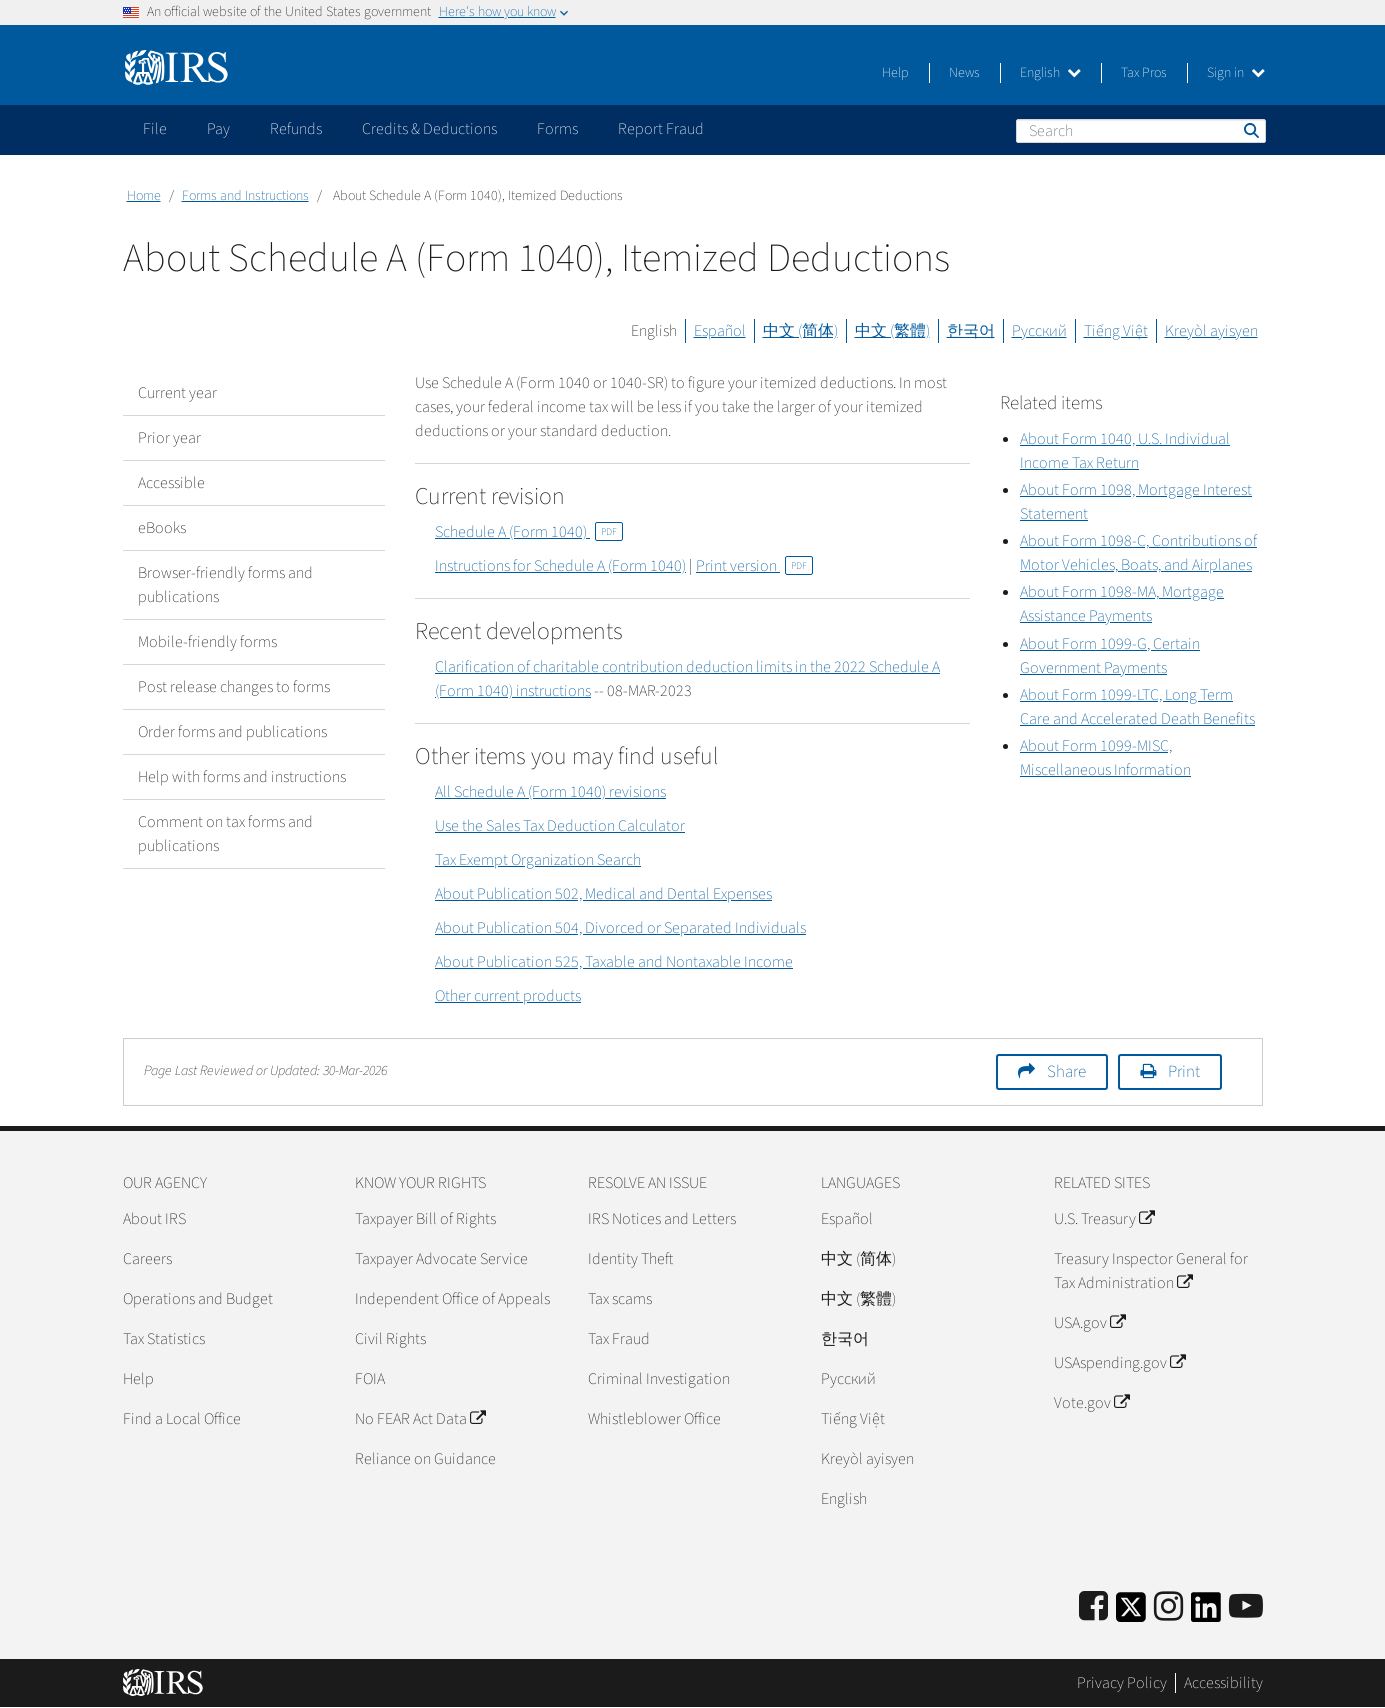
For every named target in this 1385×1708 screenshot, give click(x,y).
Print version (754, 566)
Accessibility (1223, 1683)
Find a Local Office (182, 1419)
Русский (1039, 331)
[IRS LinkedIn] (1206, 1613)
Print (1184, 1072)
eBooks (162, 528)
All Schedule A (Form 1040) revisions (550, 792)
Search (1250, 130)
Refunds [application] (296, 129)
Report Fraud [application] (661, 129)
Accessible (171, 483)
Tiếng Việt (1116, 331)
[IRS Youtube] (1246, 1607)
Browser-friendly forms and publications (225, 585)
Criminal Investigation (659, 1379)
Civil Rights (390, 1339)
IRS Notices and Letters (662, 1219)
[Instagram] (1168, 1607)
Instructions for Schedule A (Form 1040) (560, 566)
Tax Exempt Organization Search (538, 860)
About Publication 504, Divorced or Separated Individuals (620, 928)
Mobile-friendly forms (207, 642)
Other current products (508, 996)
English (1050, 73)
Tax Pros (1144, 73)
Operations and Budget (198, 1299)
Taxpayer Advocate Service (441, 1259)
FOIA (370, 1379)
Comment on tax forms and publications (225, 834)
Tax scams (620, 1299)
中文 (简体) (800, 331)
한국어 (971, 331)
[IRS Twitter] (1131, 1613)
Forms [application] (557, 129)
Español (720, 331)
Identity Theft (630, 1259)
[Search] (1141, 131)
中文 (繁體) (892, 331)
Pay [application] (218, 129)
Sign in (1236, 73)
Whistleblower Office (654, 1419)
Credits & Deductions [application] (429, 129)
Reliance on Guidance (425, 1459)
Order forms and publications (232, 732)
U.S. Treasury (1104, 1219)
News (964, 73)
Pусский (848, 1379)
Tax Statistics (164, 1339)
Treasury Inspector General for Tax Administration (1151, 1271)
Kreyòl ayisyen (1211, 331)
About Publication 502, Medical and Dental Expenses (603, 894)
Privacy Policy (1122, 1683)
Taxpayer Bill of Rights (425, 1219)
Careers (147, 1259)
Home (144, 196)
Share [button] (1066, 1072)
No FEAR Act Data (420, 1419)
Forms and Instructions (245, 196)
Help (895, 73)
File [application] (155, 129)
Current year (177, 393)
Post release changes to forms (234, 687)
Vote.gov (1091, 1403)
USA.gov (1089, 1323)
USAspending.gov (1119, 1363)
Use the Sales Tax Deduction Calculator (560, 826)
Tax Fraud (619, 1339)
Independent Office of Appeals (452, 1299)
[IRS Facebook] (1093, 1607)
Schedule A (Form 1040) (529, 532)
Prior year (169, 438)
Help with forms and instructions (242, 777)
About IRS (154, 1219)
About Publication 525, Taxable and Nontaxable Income (614, 962)
